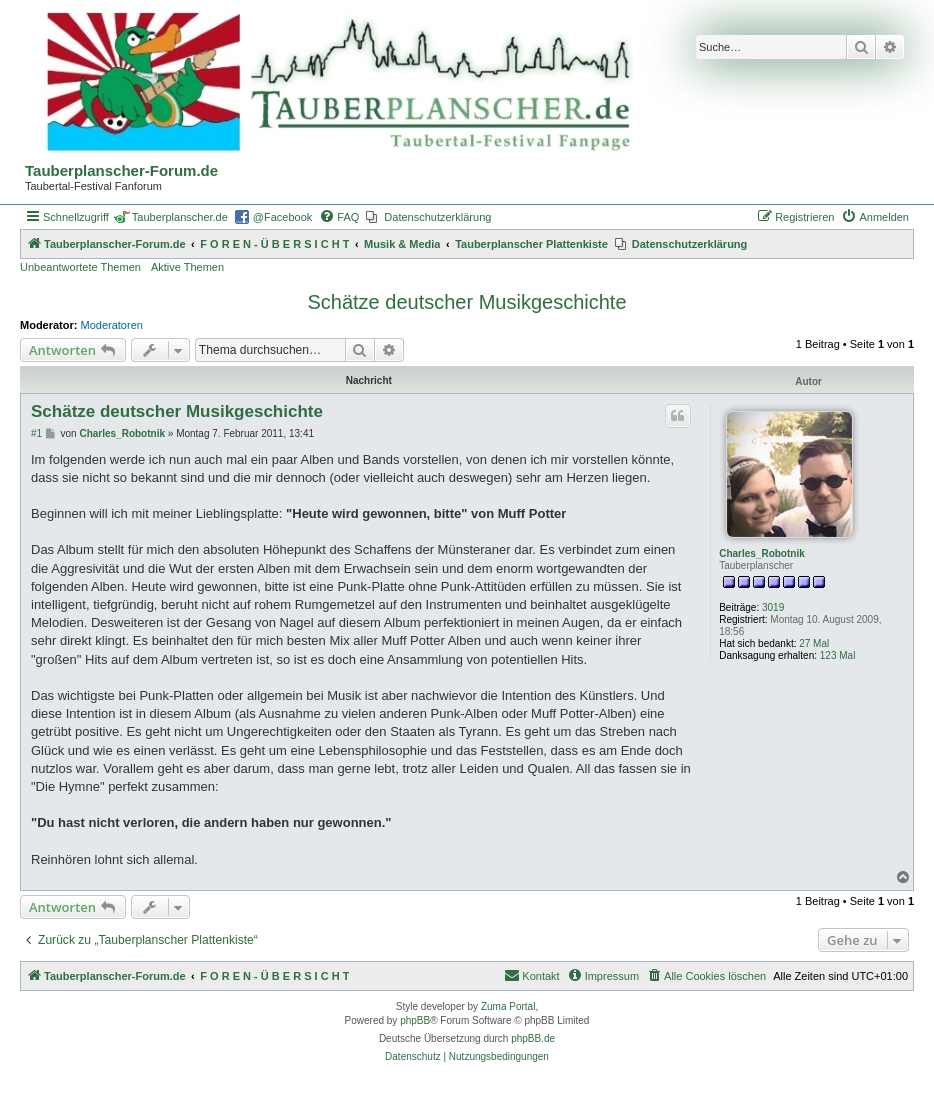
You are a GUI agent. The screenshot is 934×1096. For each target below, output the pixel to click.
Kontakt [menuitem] (531, 975)
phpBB (415, 1020)
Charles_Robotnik (762, 553)
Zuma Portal (508, 1006)
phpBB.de (533, 1038)
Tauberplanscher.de (180, 217)
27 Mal (814, 643)
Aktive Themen (187, 267)
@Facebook (282, 217)
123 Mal (838, 655)
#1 (36, 433)
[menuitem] (339, 217)
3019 (773, 607)
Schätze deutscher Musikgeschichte (466, 302)
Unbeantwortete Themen (80, 267)
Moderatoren (112, 325)
